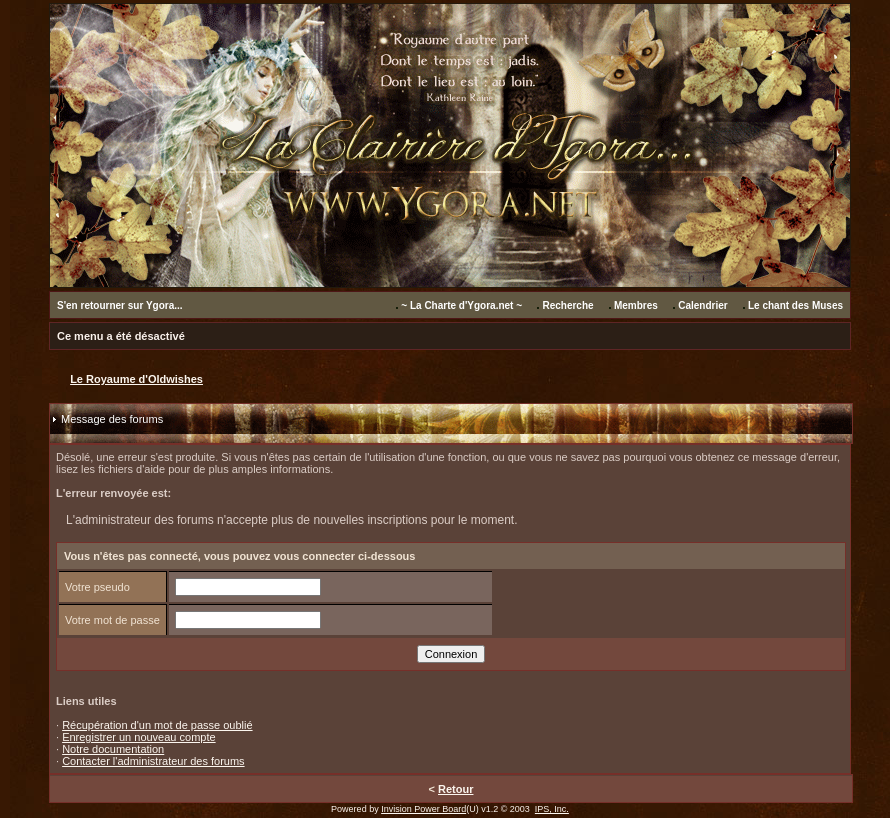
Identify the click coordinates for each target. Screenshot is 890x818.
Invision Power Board (423, 809)
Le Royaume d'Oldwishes (136, 379)
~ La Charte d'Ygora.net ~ (461, 305)
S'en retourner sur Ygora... (120, 305)
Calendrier (702, 305)
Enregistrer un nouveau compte (138, 737)
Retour (455, 789)
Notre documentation (113, 749)
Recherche (567, 305)
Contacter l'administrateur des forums (153, 761)
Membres (636, 305)
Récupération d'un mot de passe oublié (157, 725)
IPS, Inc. (552, 809)
